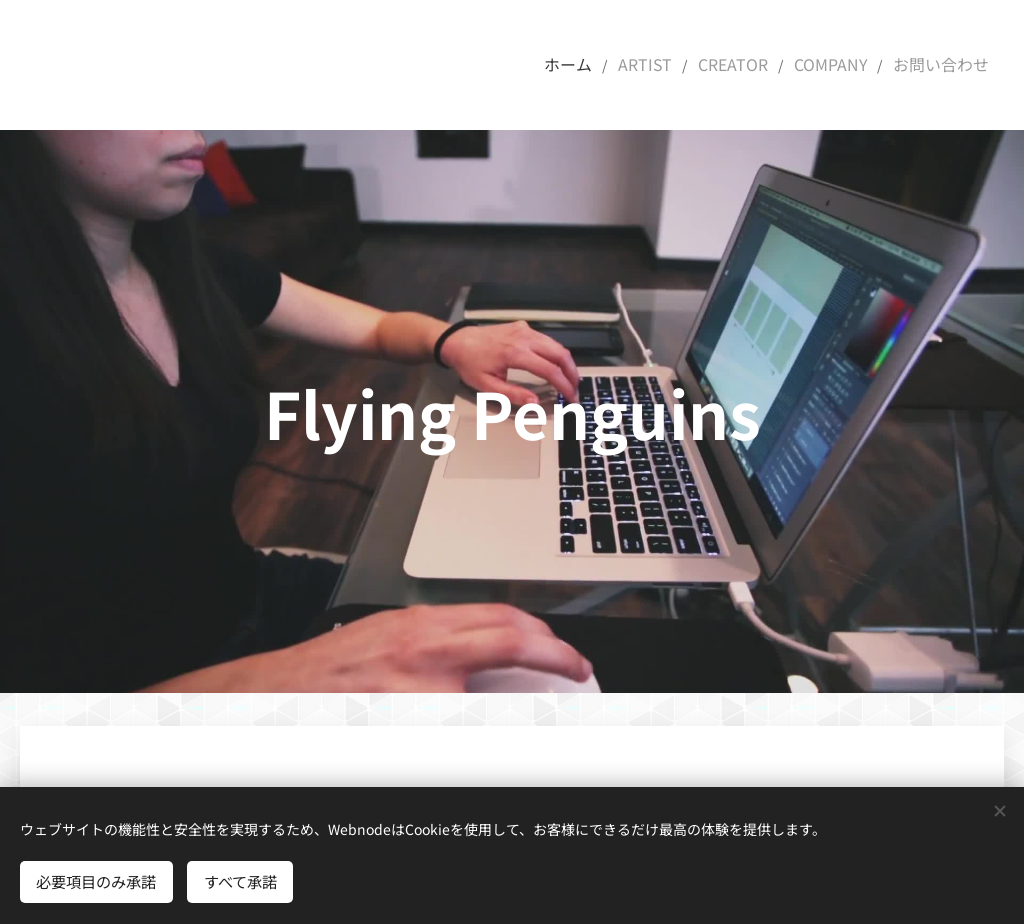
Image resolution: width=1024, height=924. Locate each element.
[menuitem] (598, 65)
